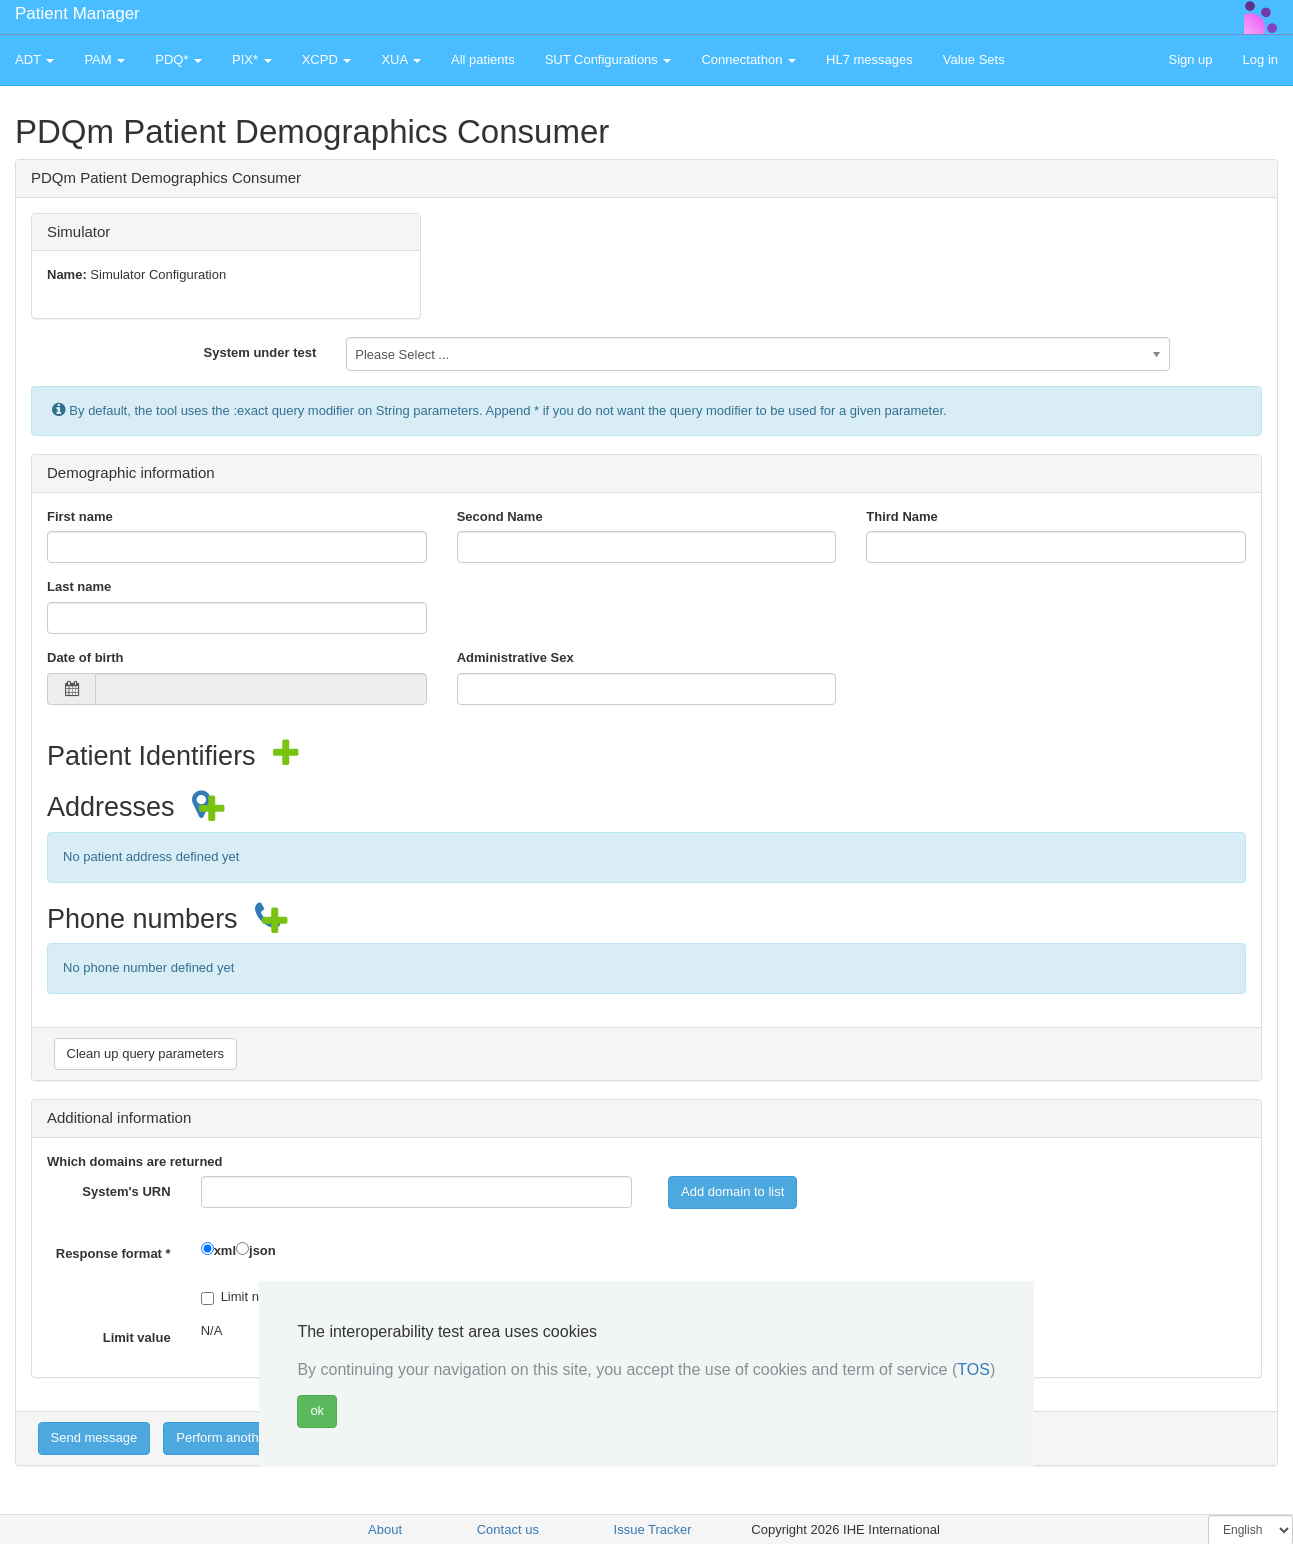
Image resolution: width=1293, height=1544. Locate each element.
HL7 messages (869, 59)
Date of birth (85, 657)
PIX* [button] (252, 59)
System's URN (126, 1191)
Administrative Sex (515, 657)
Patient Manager (77, 13)
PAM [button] (104, 59)
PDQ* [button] (178, 59)
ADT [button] (34, 59)
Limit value (137, 1337)
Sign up (1190, 59)
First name (80, 516)
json (262, 1250)
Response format (113, 1253)
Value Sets (974, 59)
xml (225, 1250)
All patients (483, 59)
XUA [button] (401, 59)
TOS (973, 1369)
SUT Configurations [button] (608, 59)
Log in (1260, 59)
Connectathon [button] (748, 59)
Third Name (902, 516)
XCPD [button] (327, 59)
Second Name (500, 516)
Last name (79, 586)
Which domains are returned (135, 1161)
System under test (260, 352)
